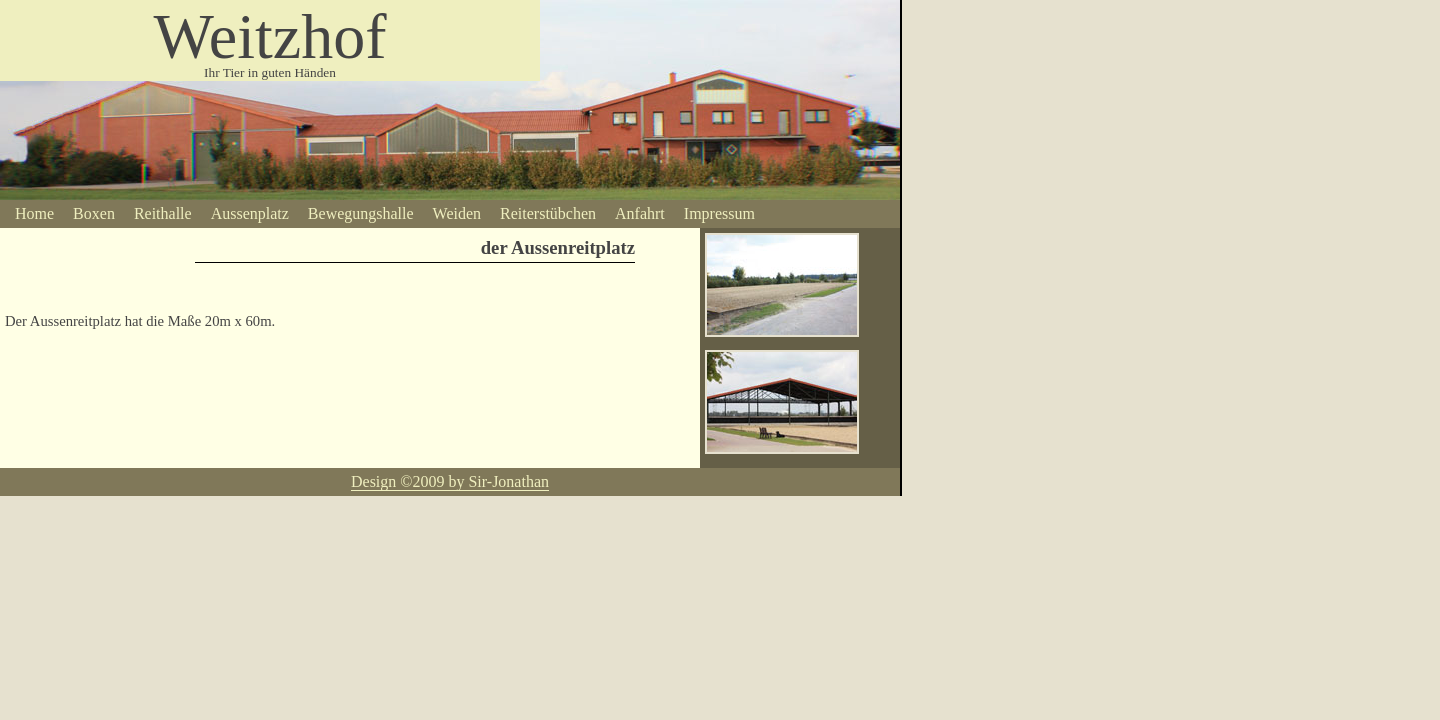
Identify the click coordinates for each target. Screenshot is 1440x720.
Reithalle (163, 213)
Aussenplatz (250, 213)
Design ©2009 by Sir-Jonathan (450, 481)
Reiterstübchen (548, 213)
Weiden (457, 213)
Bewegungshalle (361, 213)
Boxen (94, 213)
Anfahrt (640, 213)
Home (34, 213)
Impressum (719, 213)
